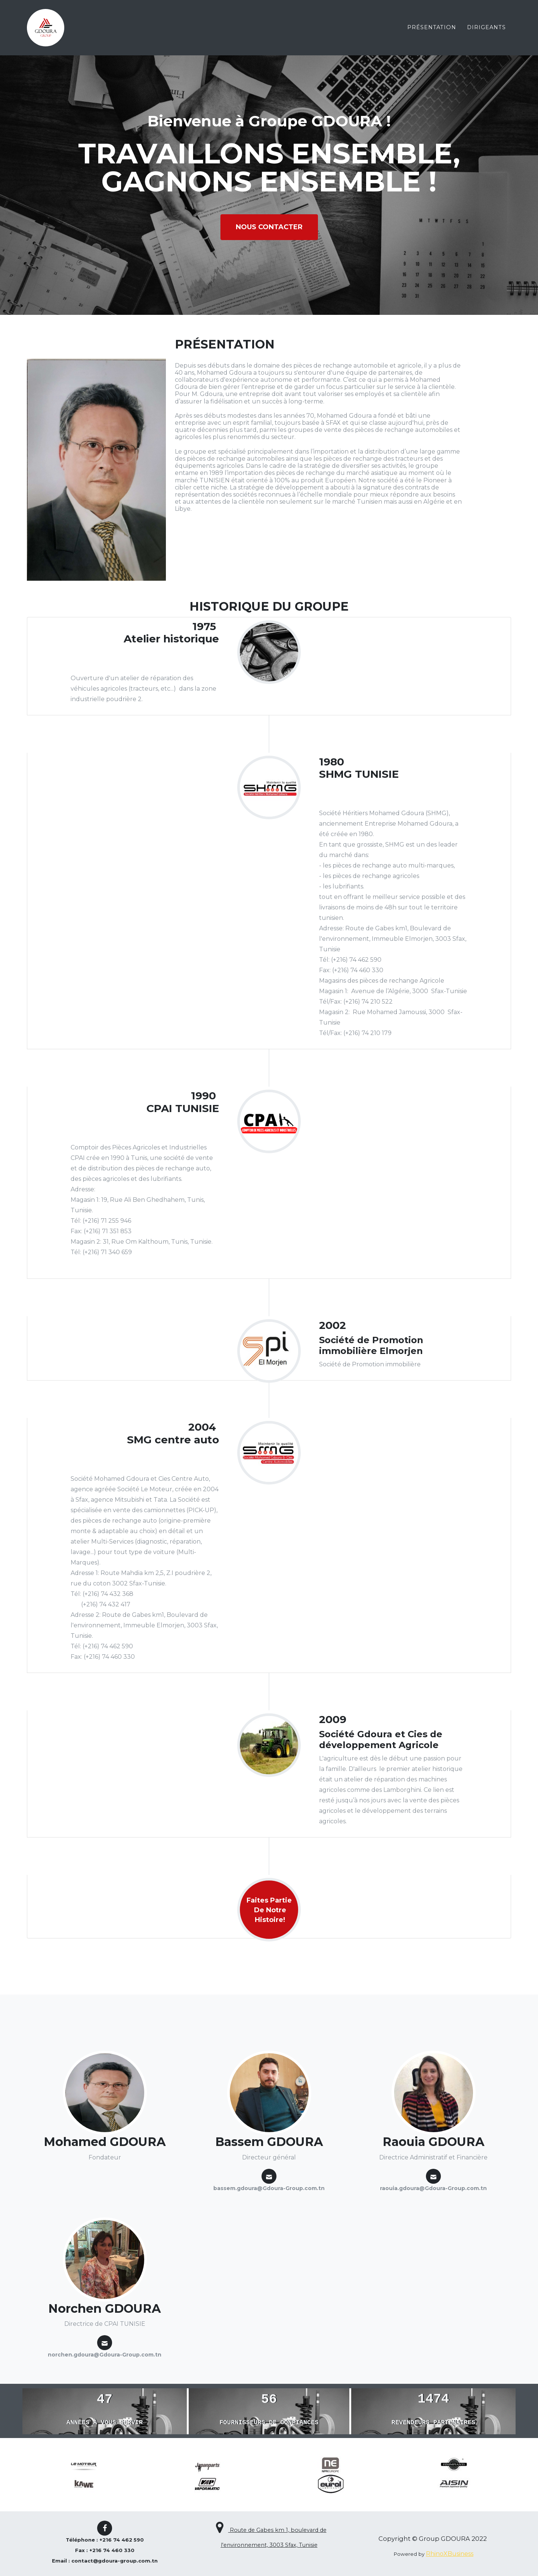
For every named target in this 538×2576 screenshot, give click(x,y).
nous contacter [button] (269, 227)
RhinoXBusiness (449, 2553)
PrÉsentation (431, 27)
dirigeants (486, 27)
